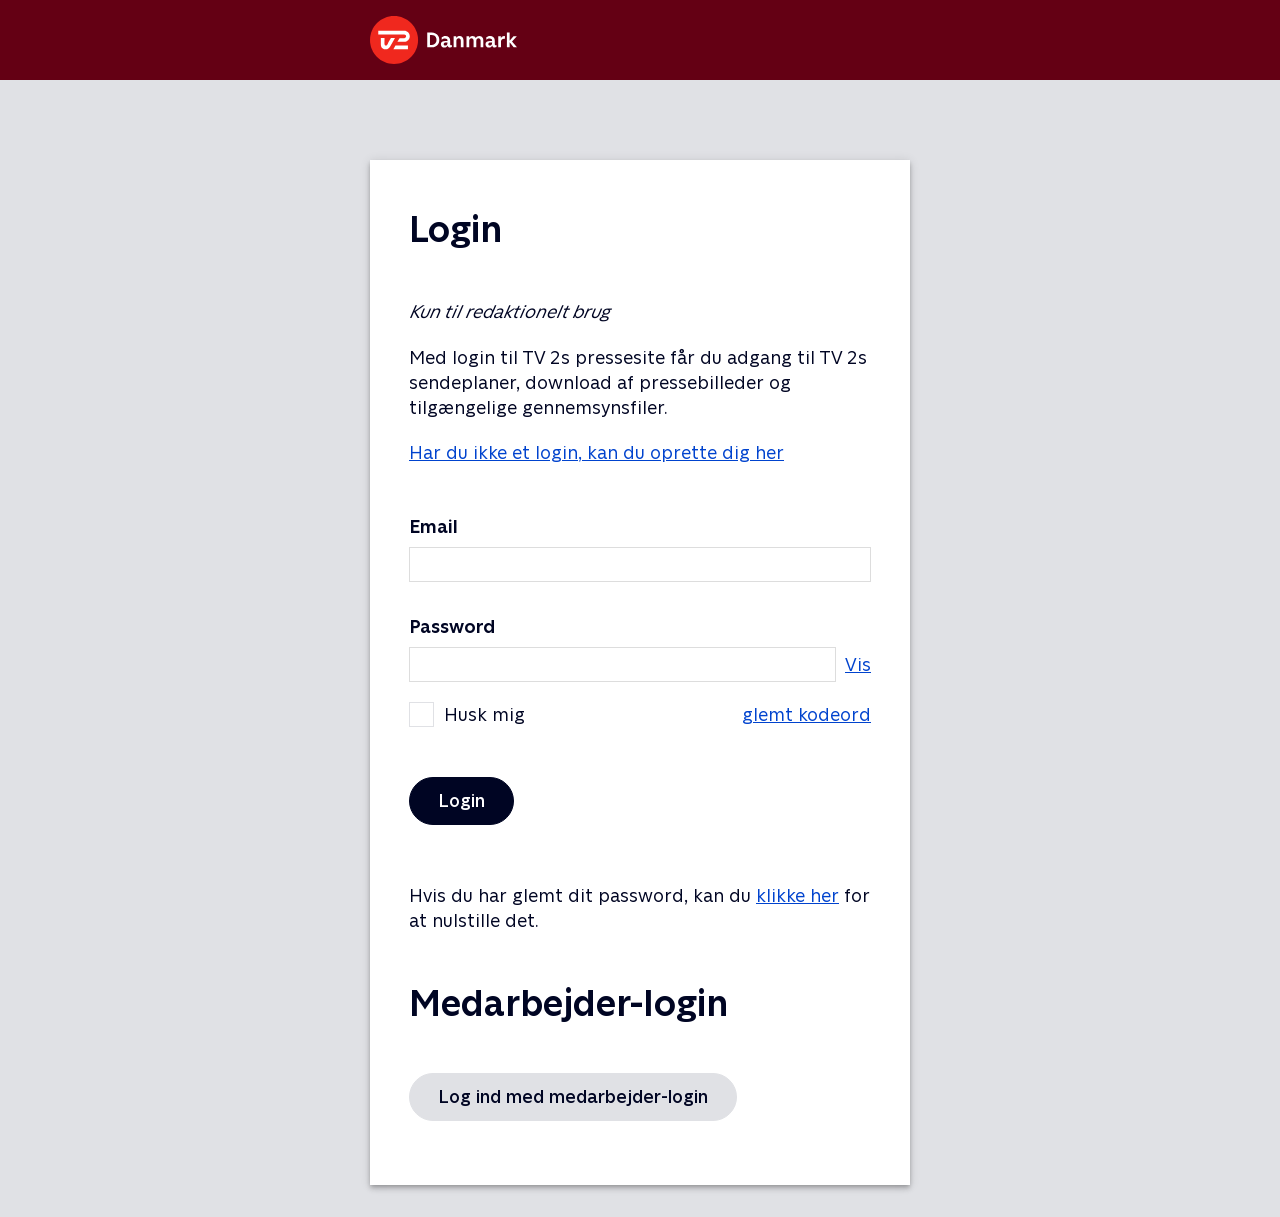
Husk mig (640, 714)
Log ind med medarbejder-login (573, 1096)
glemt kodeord (806, 714)
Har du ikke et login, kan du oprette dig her (596, 452)
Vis (858, 664)
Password (452, 626)
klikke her (797, 895)
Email (433, 526)
